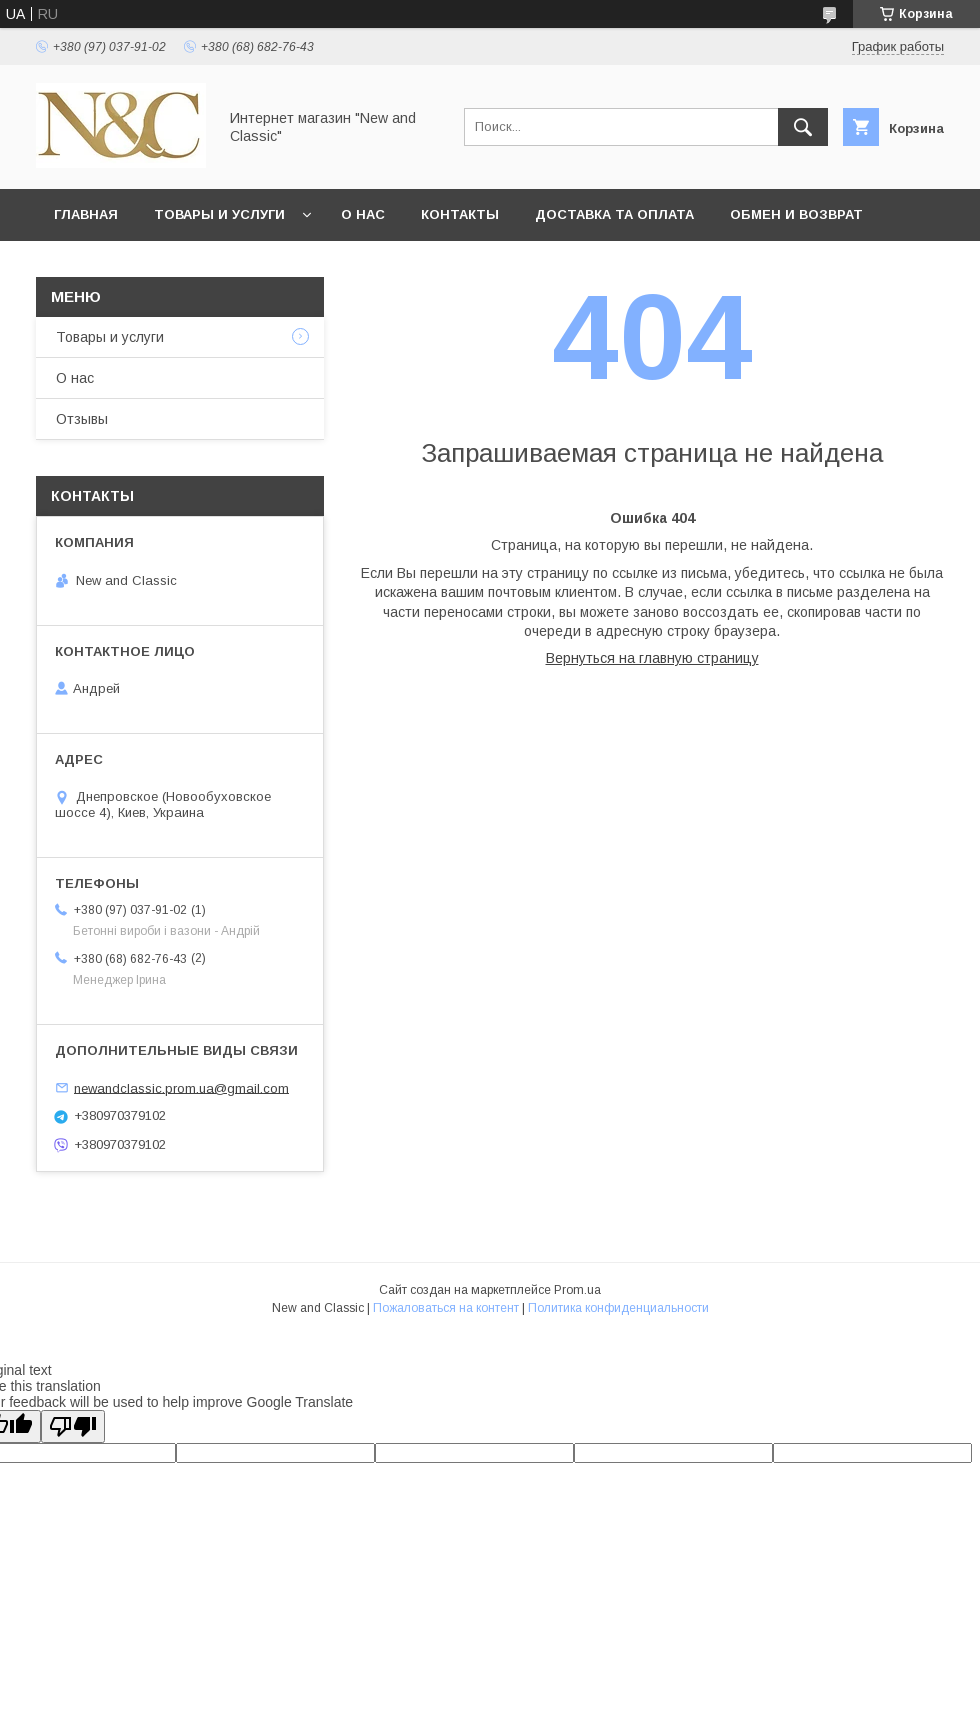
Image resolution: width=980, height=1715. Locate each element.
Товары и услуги (219, 214)
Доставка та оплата (614, 214)
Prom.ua (577, 1290)
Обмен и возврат (796, 214)
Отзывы (82, 419)
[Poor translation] (73, 1426)
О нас (363, 214)
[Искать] (803, 127)
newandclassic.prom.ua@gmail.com (181, 1087)
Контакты (460, 214)
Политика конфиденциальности (618, 1308)
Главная (86, 214)
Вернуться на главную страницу (652, 658)
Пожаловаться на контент (446, 1308)
